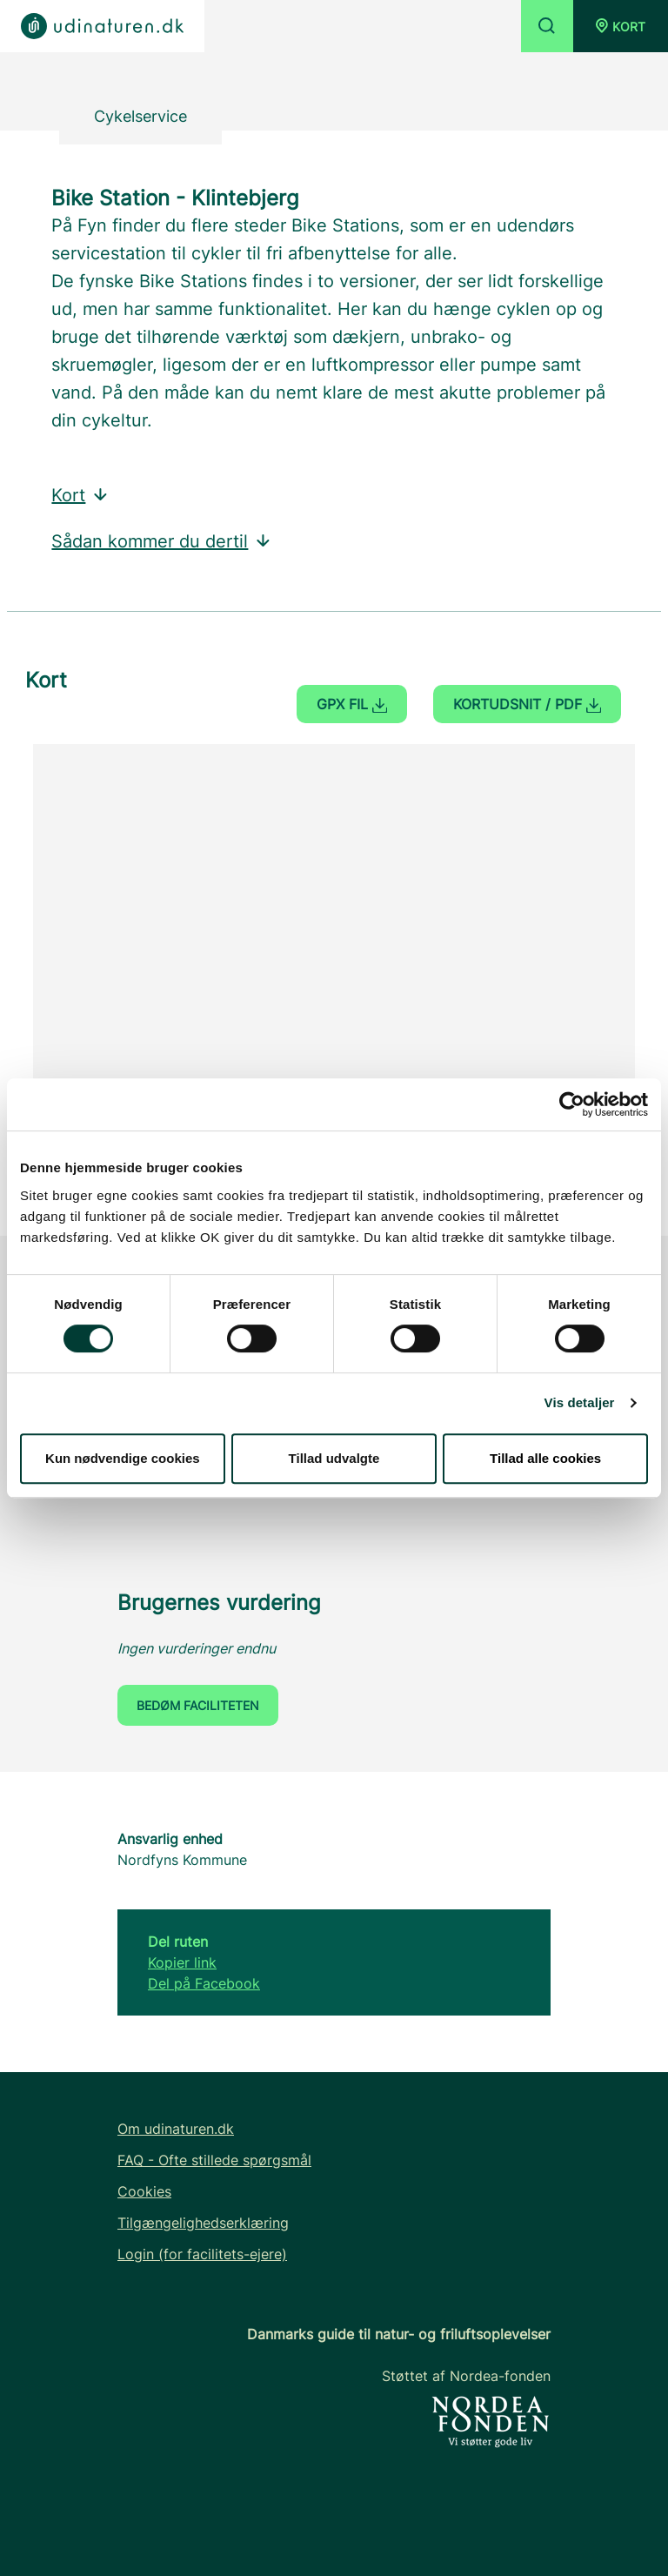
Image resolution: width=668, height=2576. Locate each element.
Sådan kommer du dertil (161, 541)
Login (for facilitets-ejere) (202, 2254)
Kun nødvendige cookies (122, 1458)
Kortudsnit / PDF (527, 704)
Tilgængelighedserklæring (203, 2222)
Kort (80, 495)
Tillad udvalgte (334, 1458)
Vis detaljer (579, 1402)
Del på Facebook (204, 1983)
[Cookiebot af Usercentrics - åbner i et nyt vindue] (572, 1104)
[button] (620, 26)
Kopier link (182, 1962)
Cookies (144, 2191)
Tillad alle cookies (545, 1458)
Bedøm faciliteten (198, 1705)
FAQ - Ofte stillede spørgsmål (214, 2160)
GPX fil (352, 704)
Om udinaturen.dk (175, 2128)
